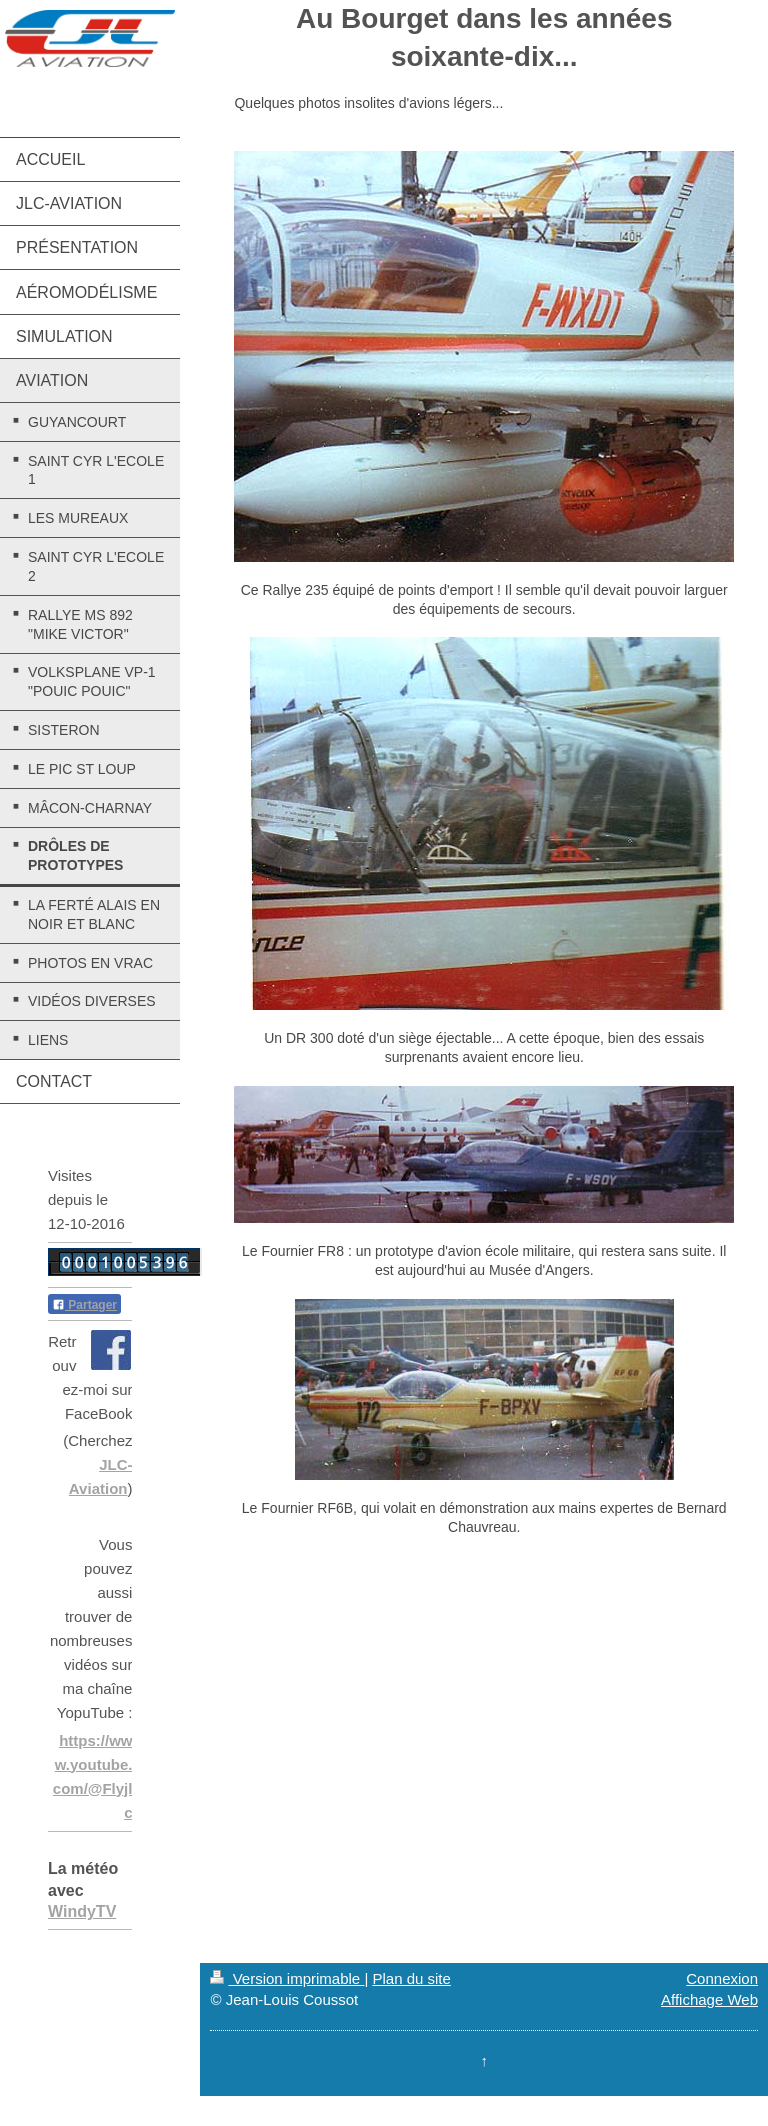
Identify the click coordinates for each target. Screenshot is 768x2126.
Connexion (722, 1978)
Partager (84, 1305)
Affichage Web (709, 1999)
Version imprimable (287, 1978)
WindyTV (82, 1911)
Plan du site (411, 1978)
